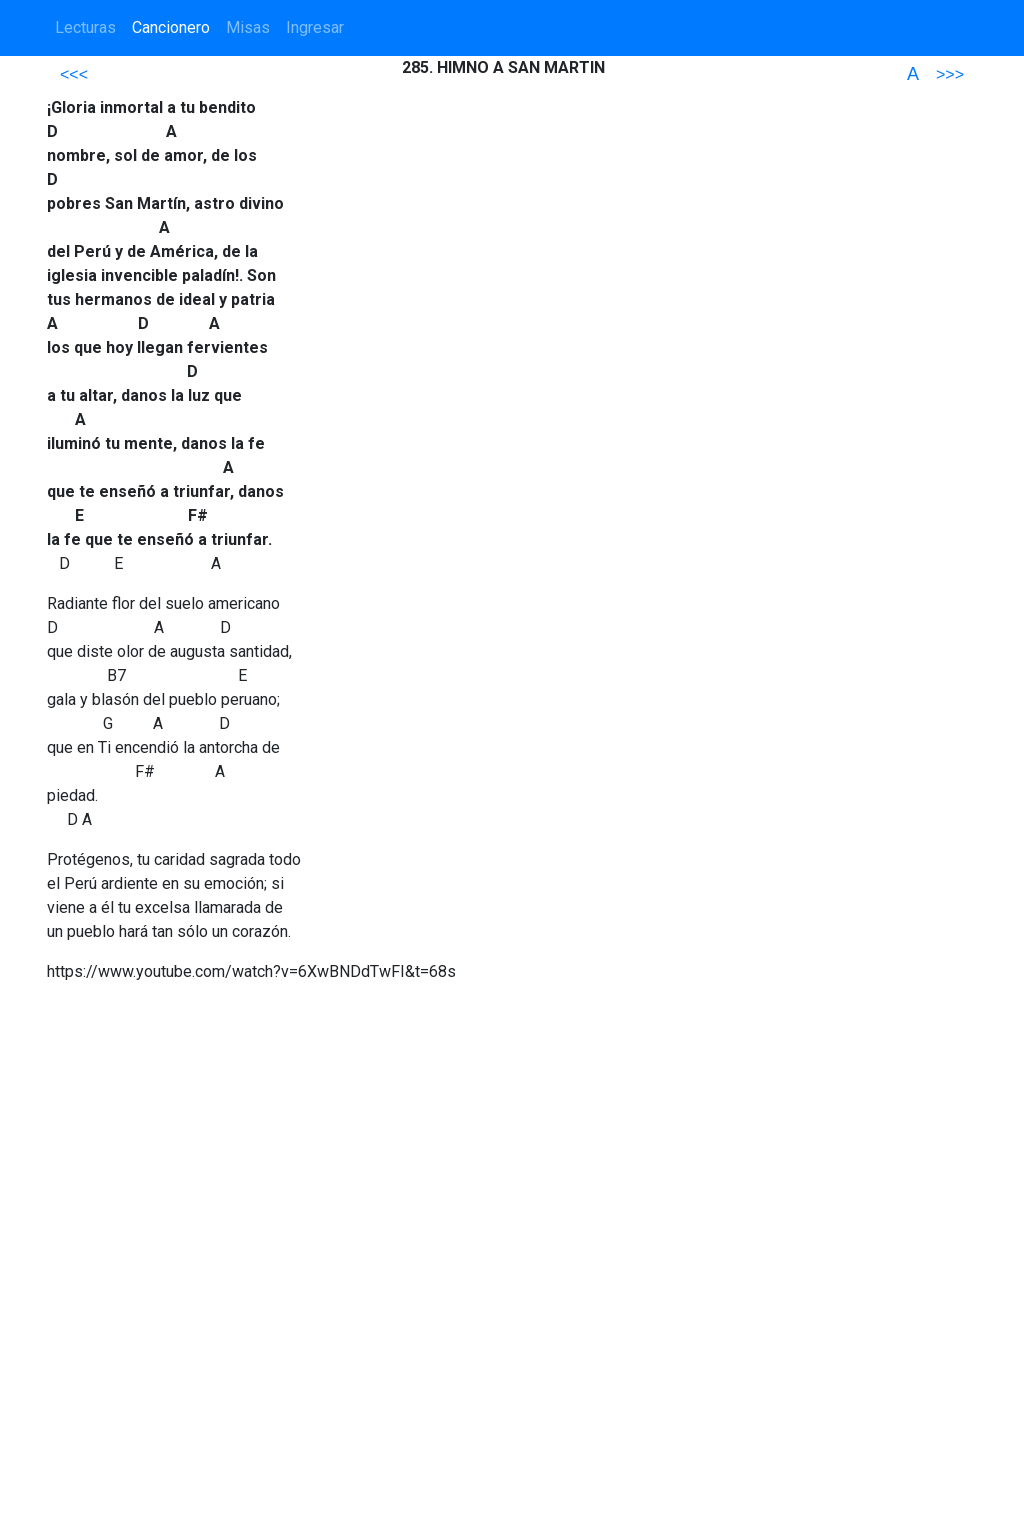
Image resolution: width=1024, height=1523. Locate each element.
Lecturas (85, 27)
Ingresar (315, 27)
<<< (74, 74)
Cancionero (171, 27)
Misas (248, 27)
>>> (950, 74)
